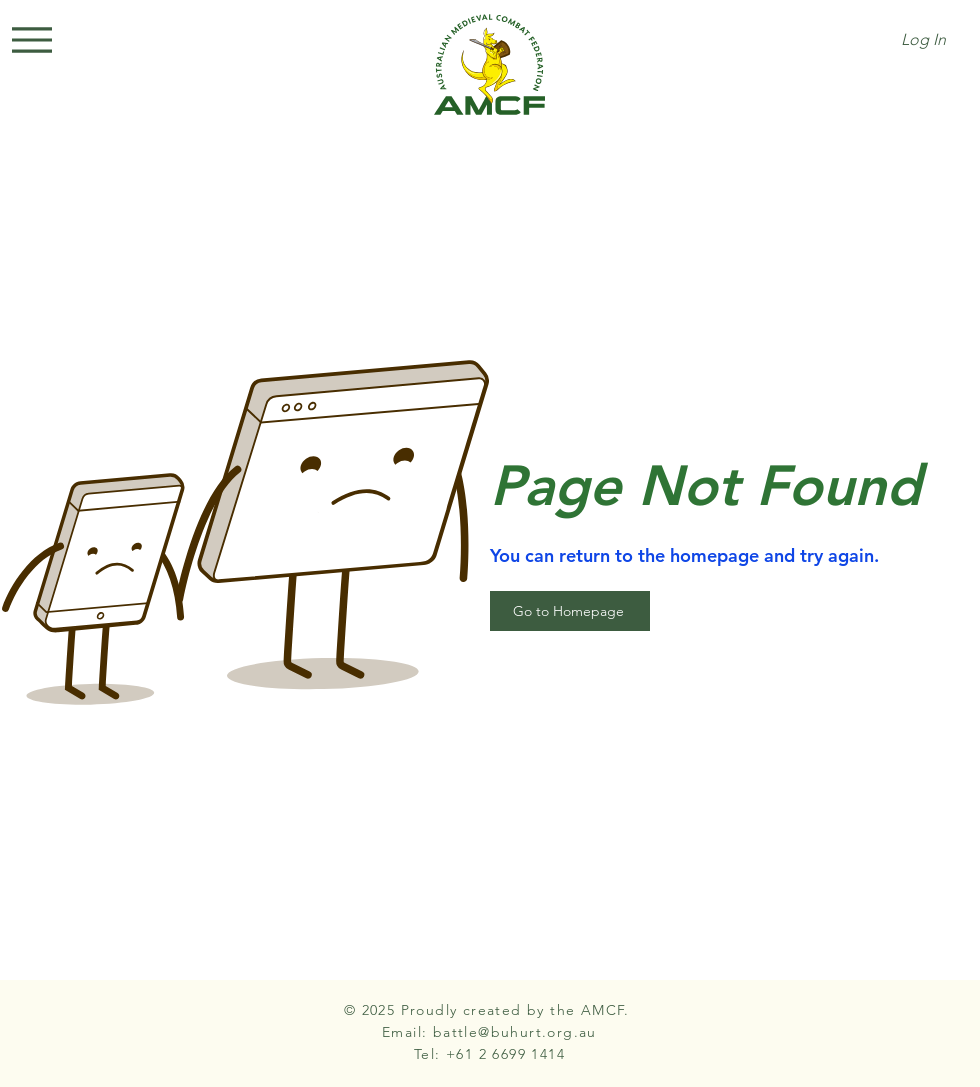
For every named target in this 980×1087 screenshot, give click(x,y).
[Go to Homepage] (570, 611)
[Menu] (32, 40)
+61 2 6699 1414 (505, 1054)
